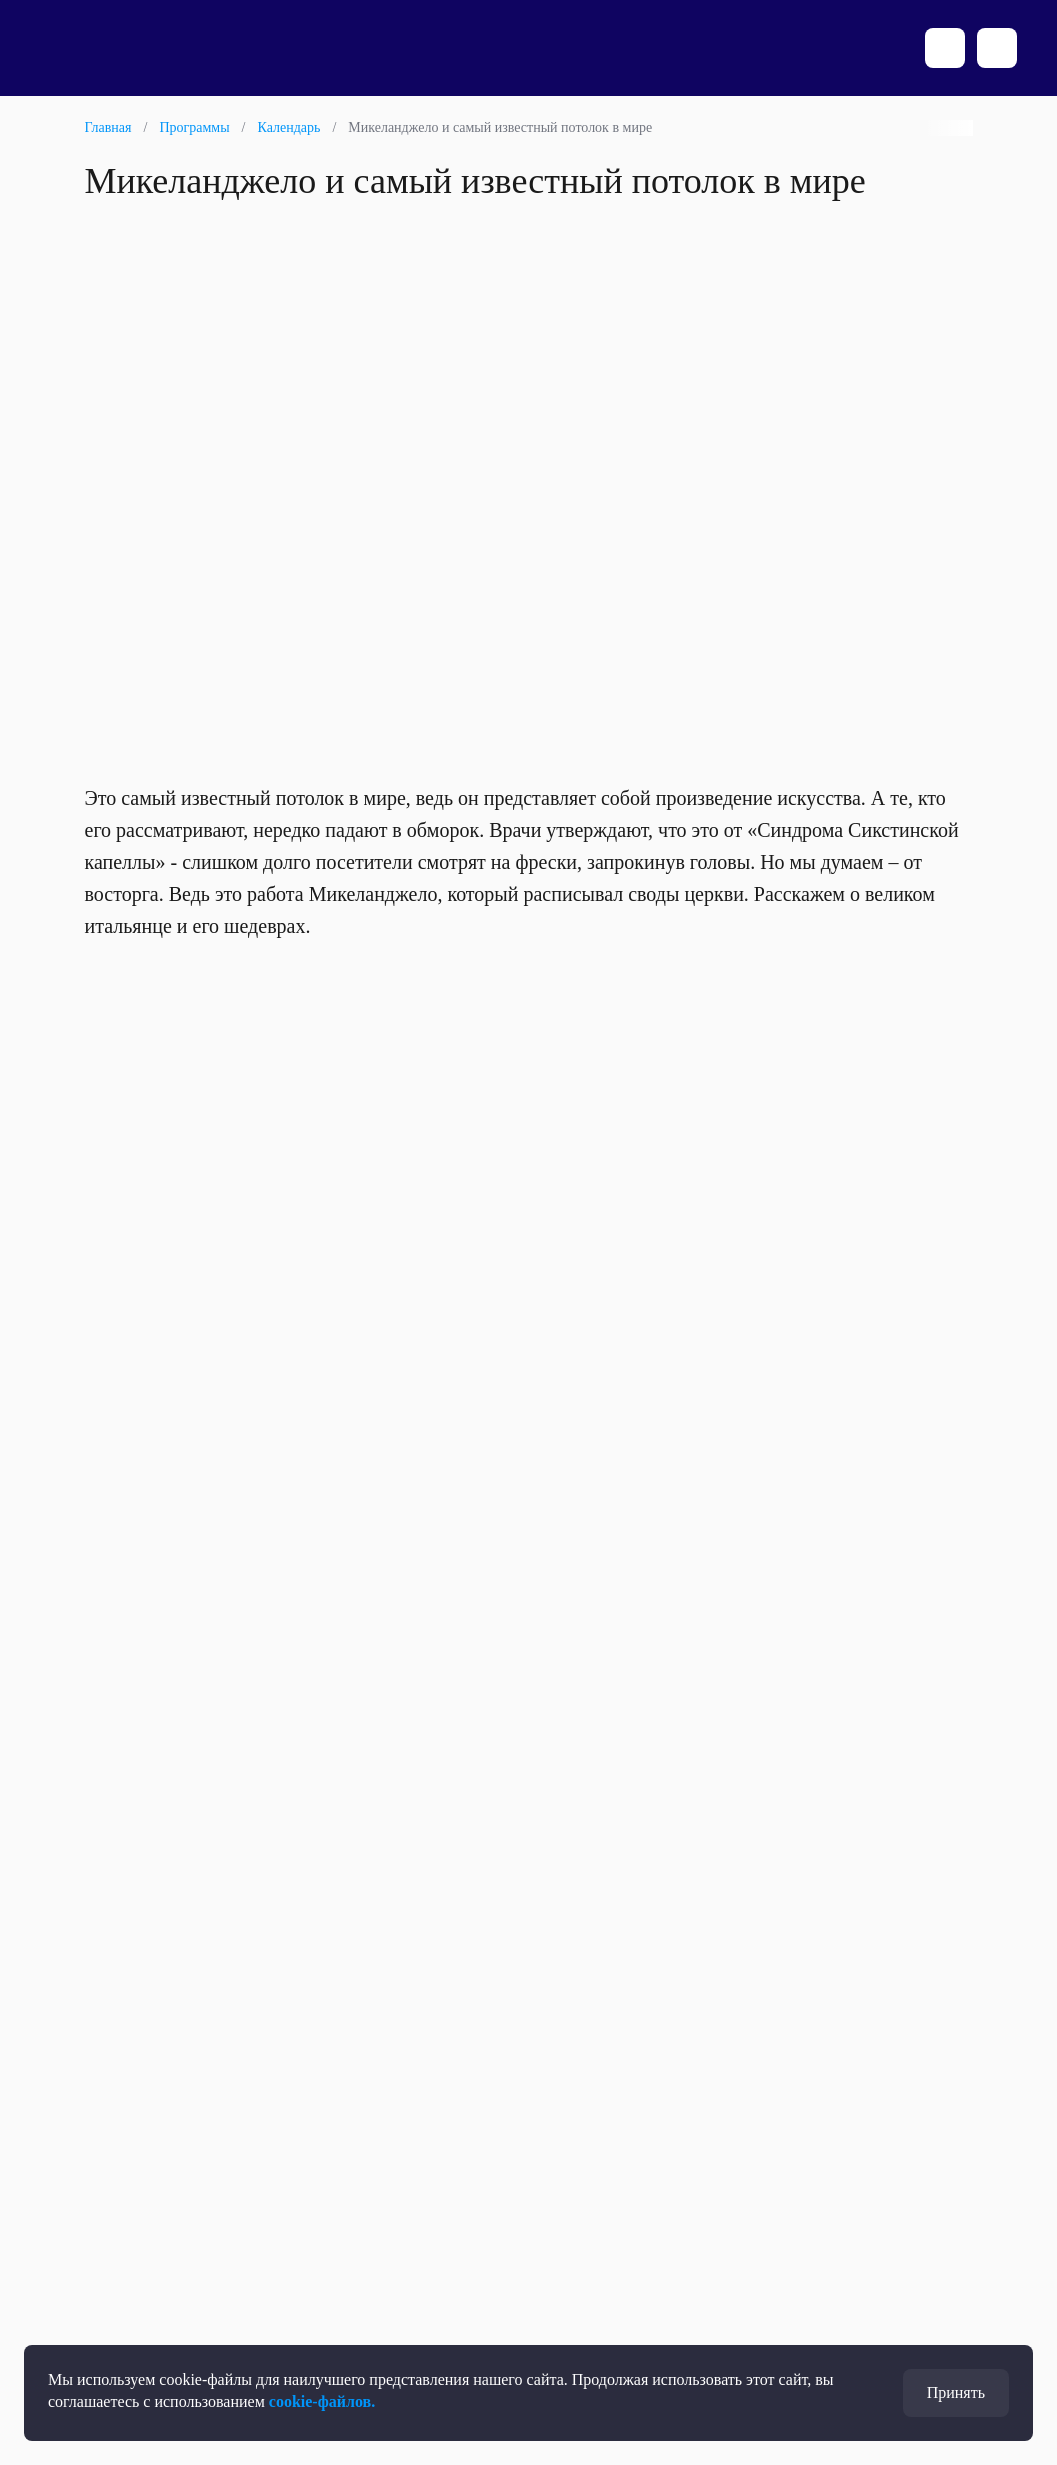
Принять (956, 2392)
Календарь (288, 127)
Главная (108, 127)
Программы (194, 127)
